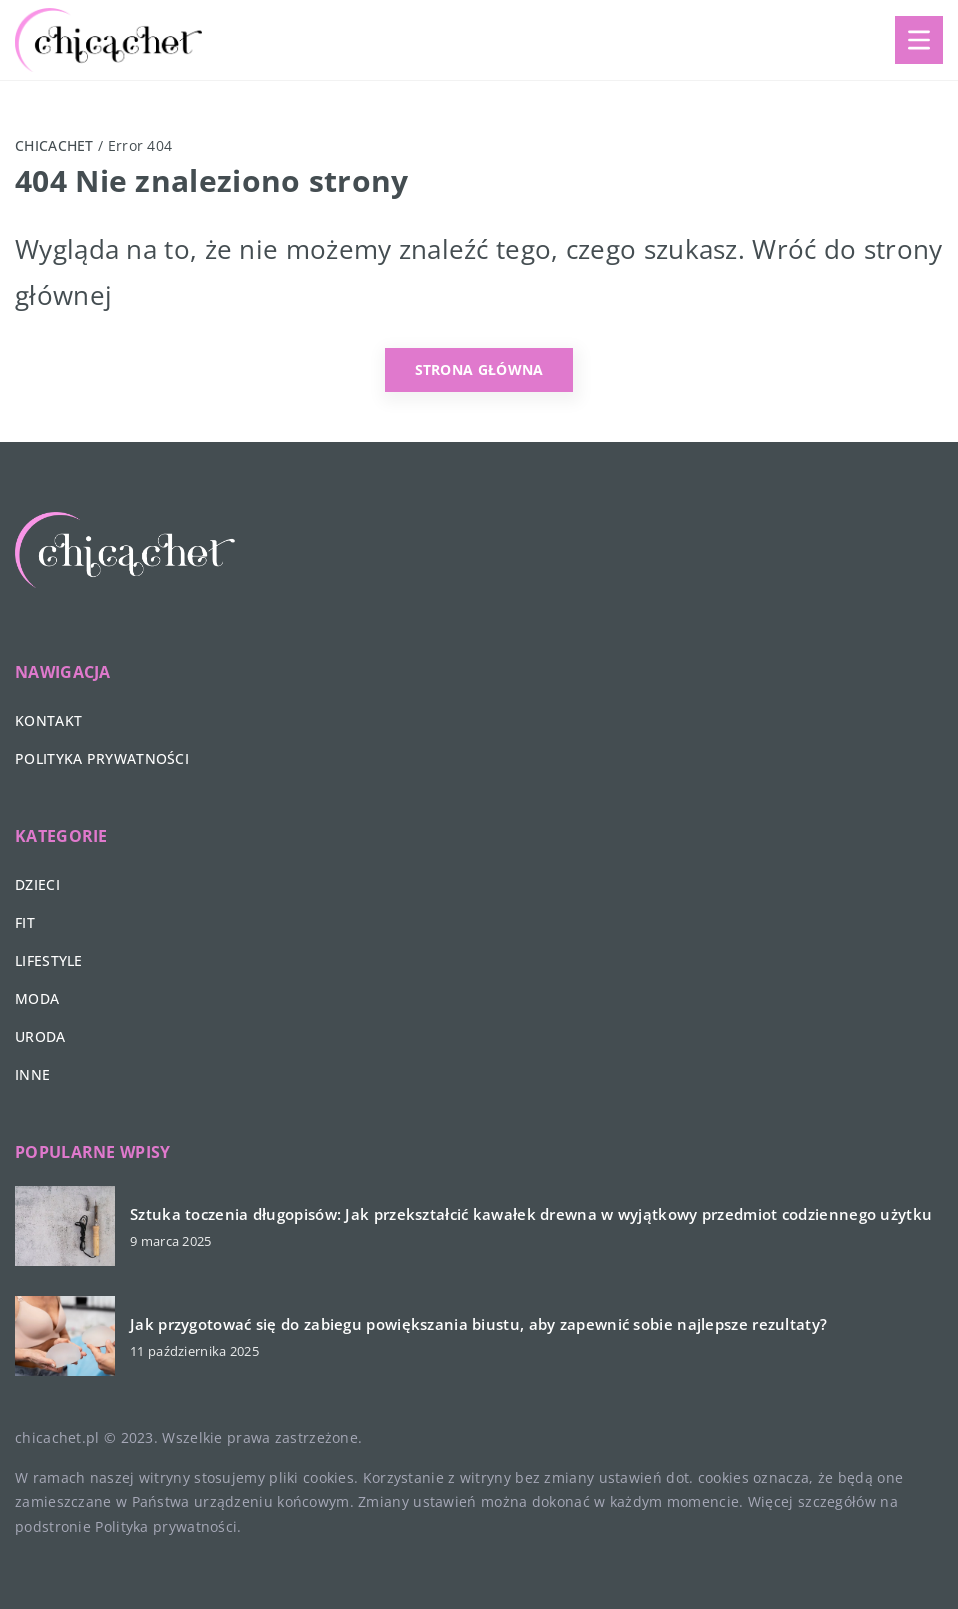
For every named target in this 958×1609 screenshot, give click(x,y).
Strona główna (479, 369)
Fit (25, 922)
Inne (32, 1074)
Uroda (40, 1036)
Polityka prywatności (102, 758)
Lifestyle (49, 960)
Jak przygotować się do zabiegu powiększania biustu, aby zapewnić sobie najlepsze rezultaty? (478, 1324)
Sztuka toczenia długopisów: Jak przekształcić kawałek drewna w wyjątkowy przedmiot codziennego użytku (531, 1214)
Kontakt (48, 720)
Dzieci (37, 884)
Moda (37, 998)
